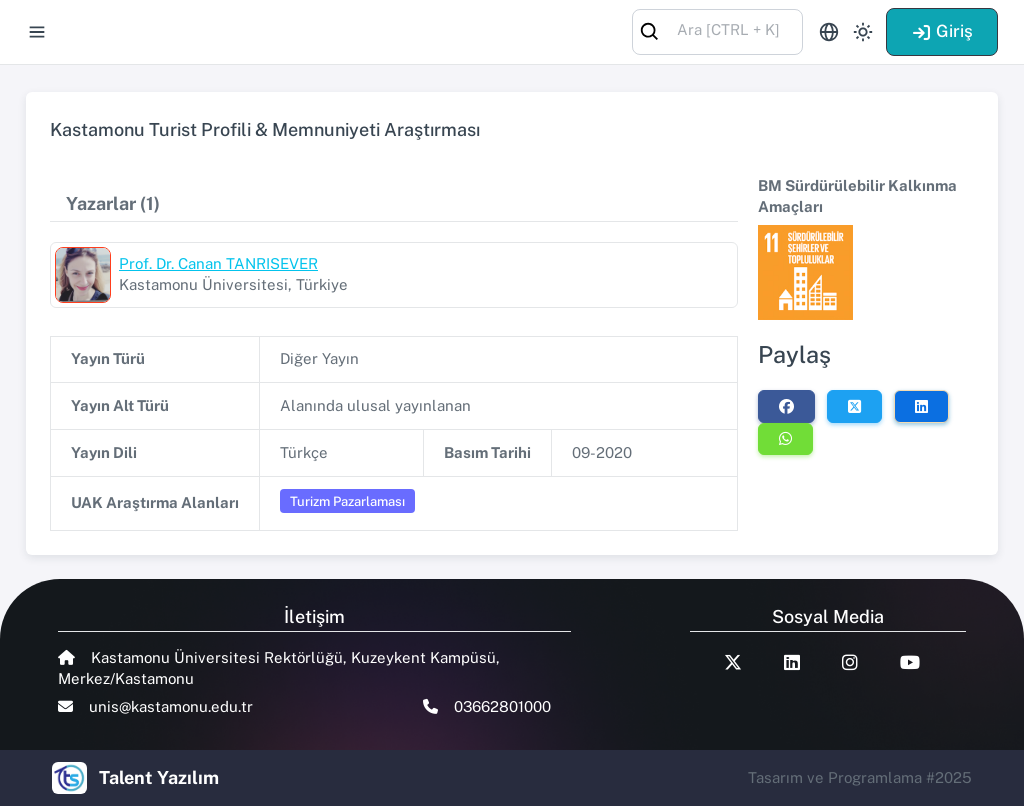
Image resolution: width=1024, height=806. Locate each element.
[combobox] (717, 30)
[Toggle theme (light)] (863, 32)
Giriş (942, 31)
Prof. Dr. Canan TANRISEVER (218, 263)
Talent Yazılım (159, 777)
